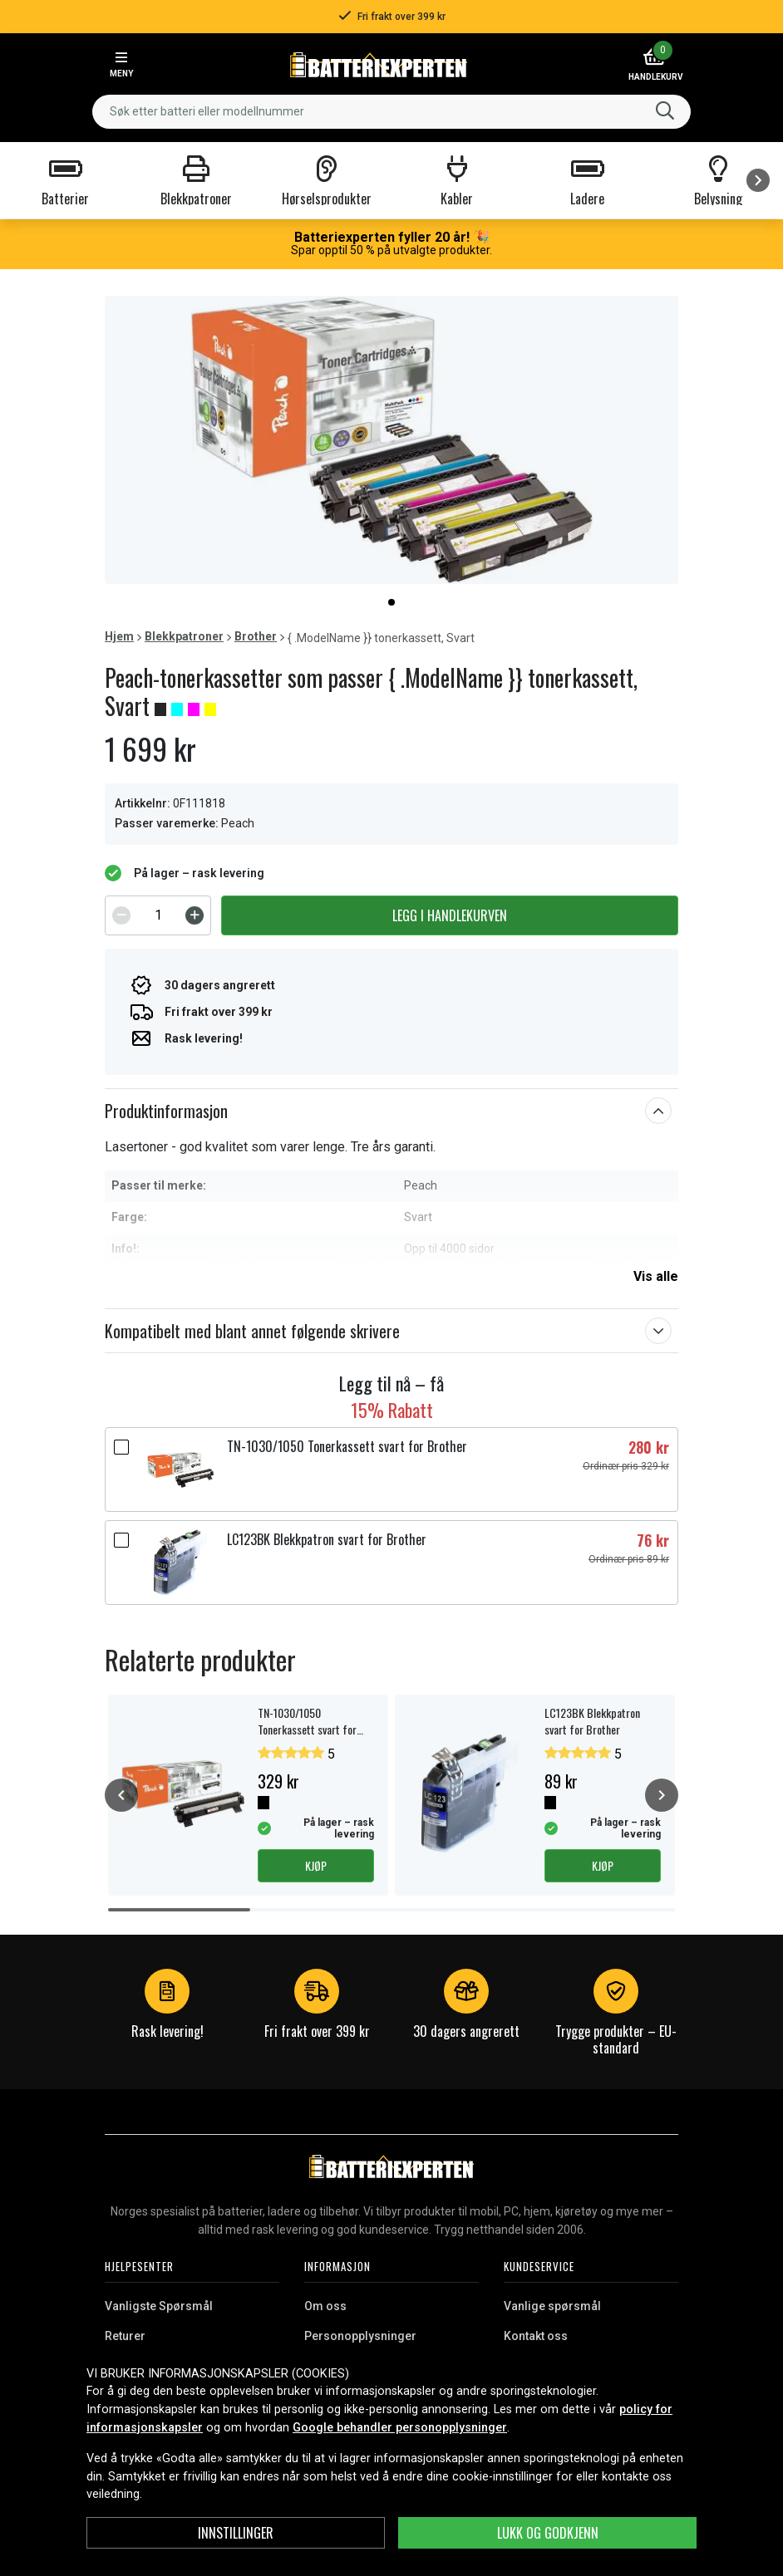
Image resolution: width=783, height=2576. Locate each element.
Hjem (119, 636)
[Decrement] (121, 915)
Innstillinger (235, 2533)
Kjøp (316, 1865)
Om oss (325, 2306)
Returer (125, 2336)
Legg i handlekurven (449, 915)
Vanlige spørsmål (552, 2306)
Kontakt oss (536, 2336)
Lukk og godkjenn (547, 2533)
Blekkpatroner (184, 636)
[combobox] (391, 112)
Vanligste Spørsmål (159, 2306)
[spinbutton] (158, 915)
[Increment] (194, 915)
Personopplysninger (360, 2336)
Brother (255, 636)
